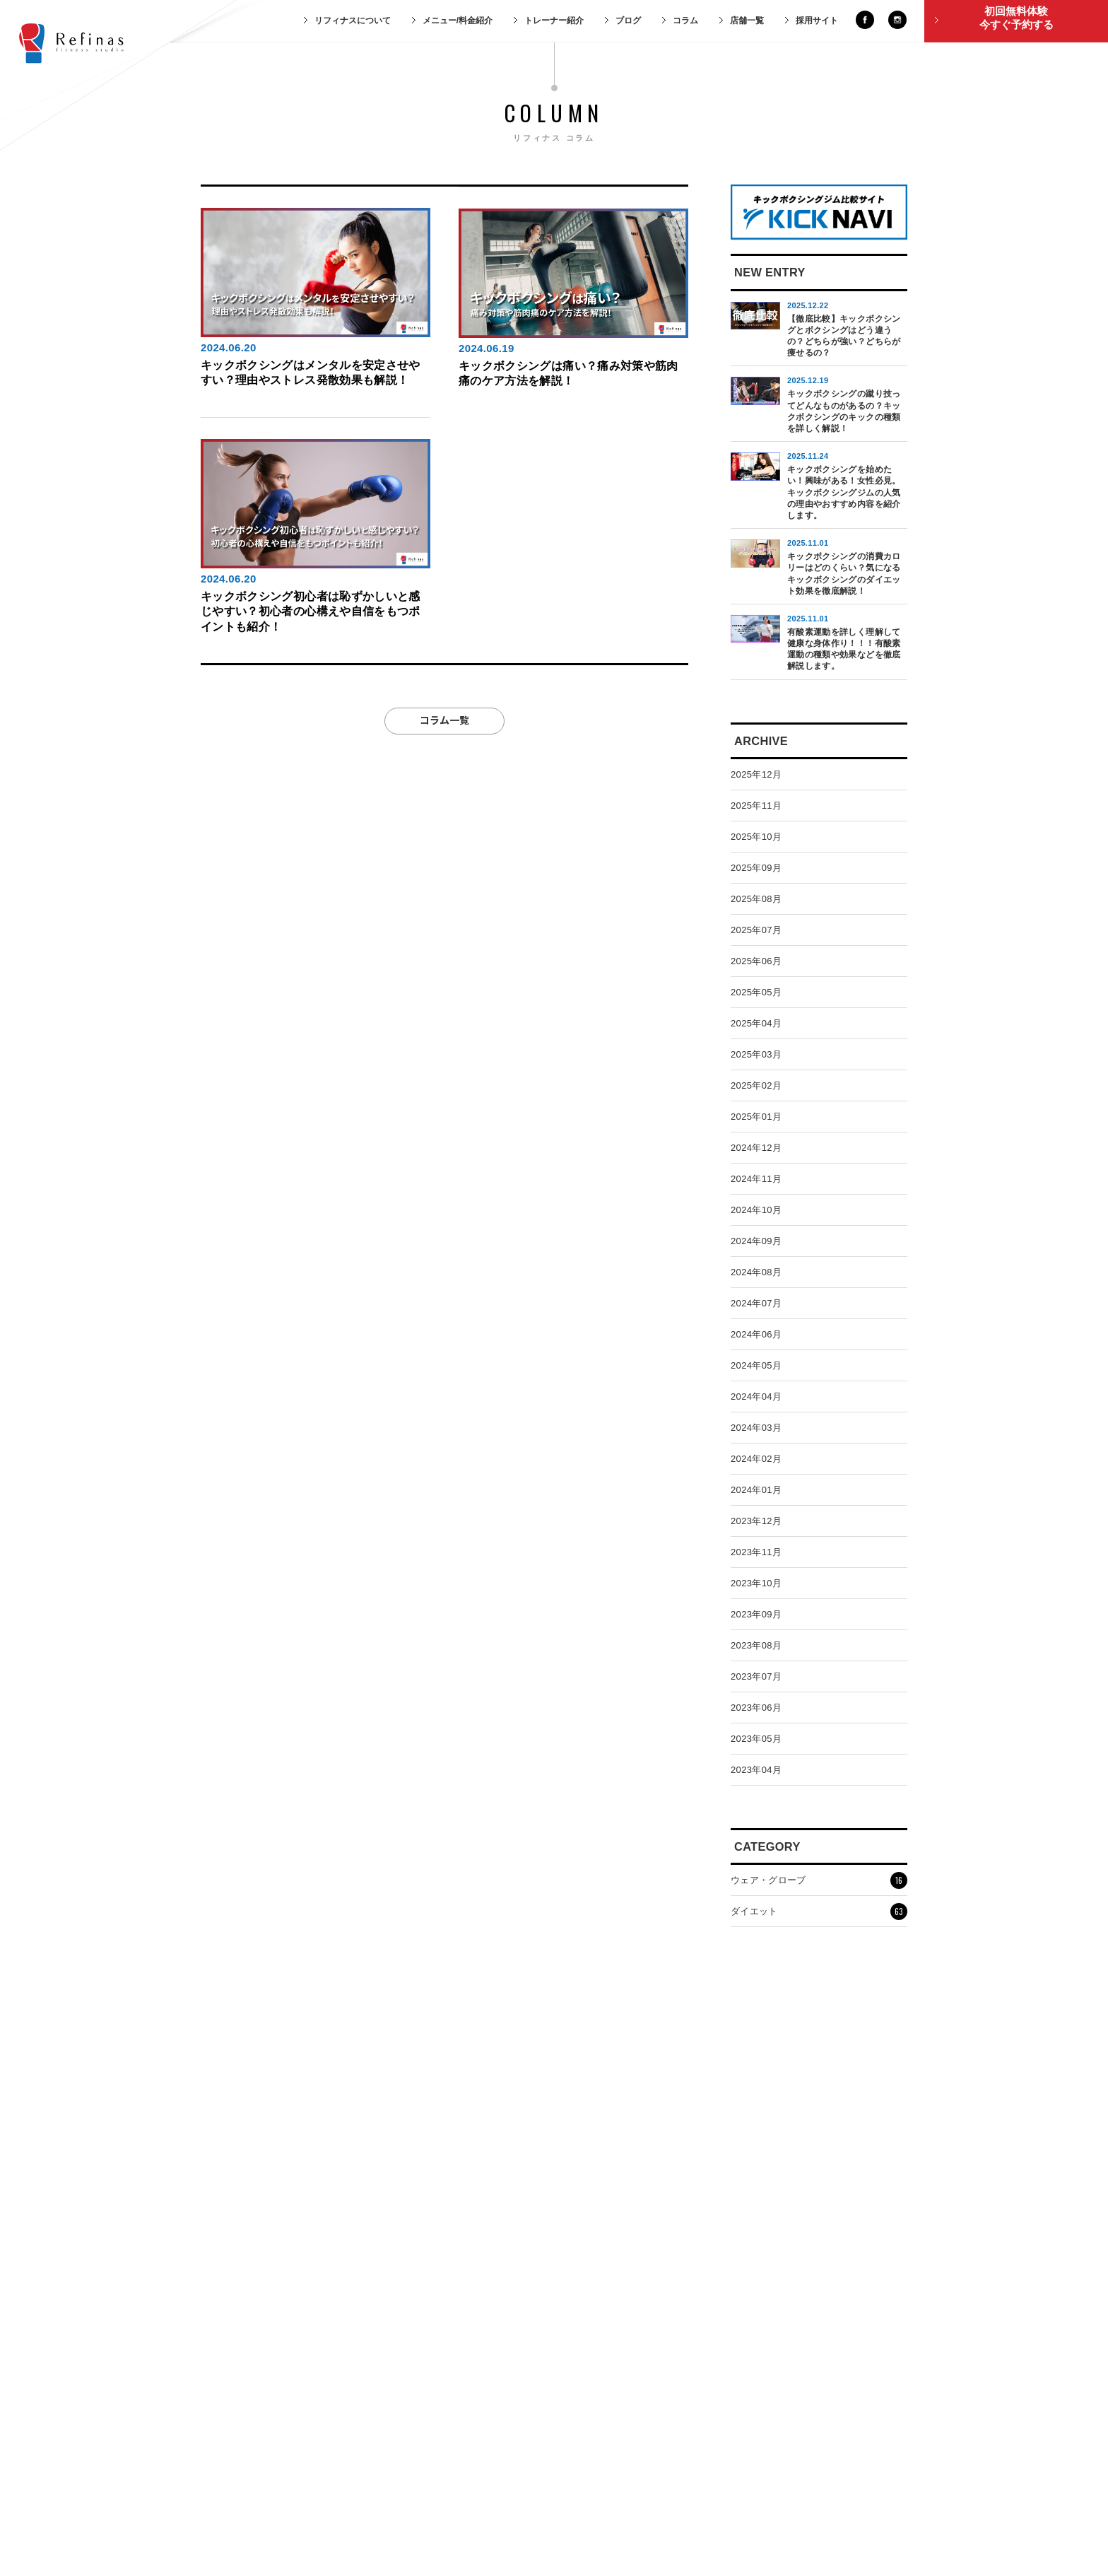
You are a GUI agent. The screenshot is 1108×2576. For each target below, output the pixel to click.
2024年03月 (756, 1427)
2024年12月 (756, 1147)
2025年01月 (756, 1116)
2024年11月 (756, 1178)
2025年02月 (756, 1085)
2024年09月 (756, 1241)
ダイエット (819, 1911)
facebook (865, 20)
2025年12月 (756, 774)
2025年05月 (756, 992)
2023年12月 (756, 1521)
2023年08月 (756, 1645)
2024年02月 (756, 1458)
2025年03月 (756, 1054)
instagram (897, 20)
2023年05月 (756, 1738)
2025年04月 (756, 1023)
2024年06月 (756, 1334)
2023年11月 (756, 1552)
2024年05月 (756, 1365)
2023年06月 (756, 1707)
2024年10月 (756, 1210)
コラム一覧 (444, 719)
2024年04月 (756, 1396)
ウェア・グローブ (819, 1880)
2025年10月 (756, 836)
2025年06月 (756, 961)
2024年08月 (756, 1272)
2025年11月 (756, 805)
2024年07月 (756, 1303)
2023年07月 (756, 1676)
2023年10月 (756, 1583)
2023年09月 (756, 1614)
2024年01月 (756, 1490)
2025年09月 (756, 867)
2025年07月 (756, 930)
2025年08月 (756, 899)
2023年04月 (756, 1769)
